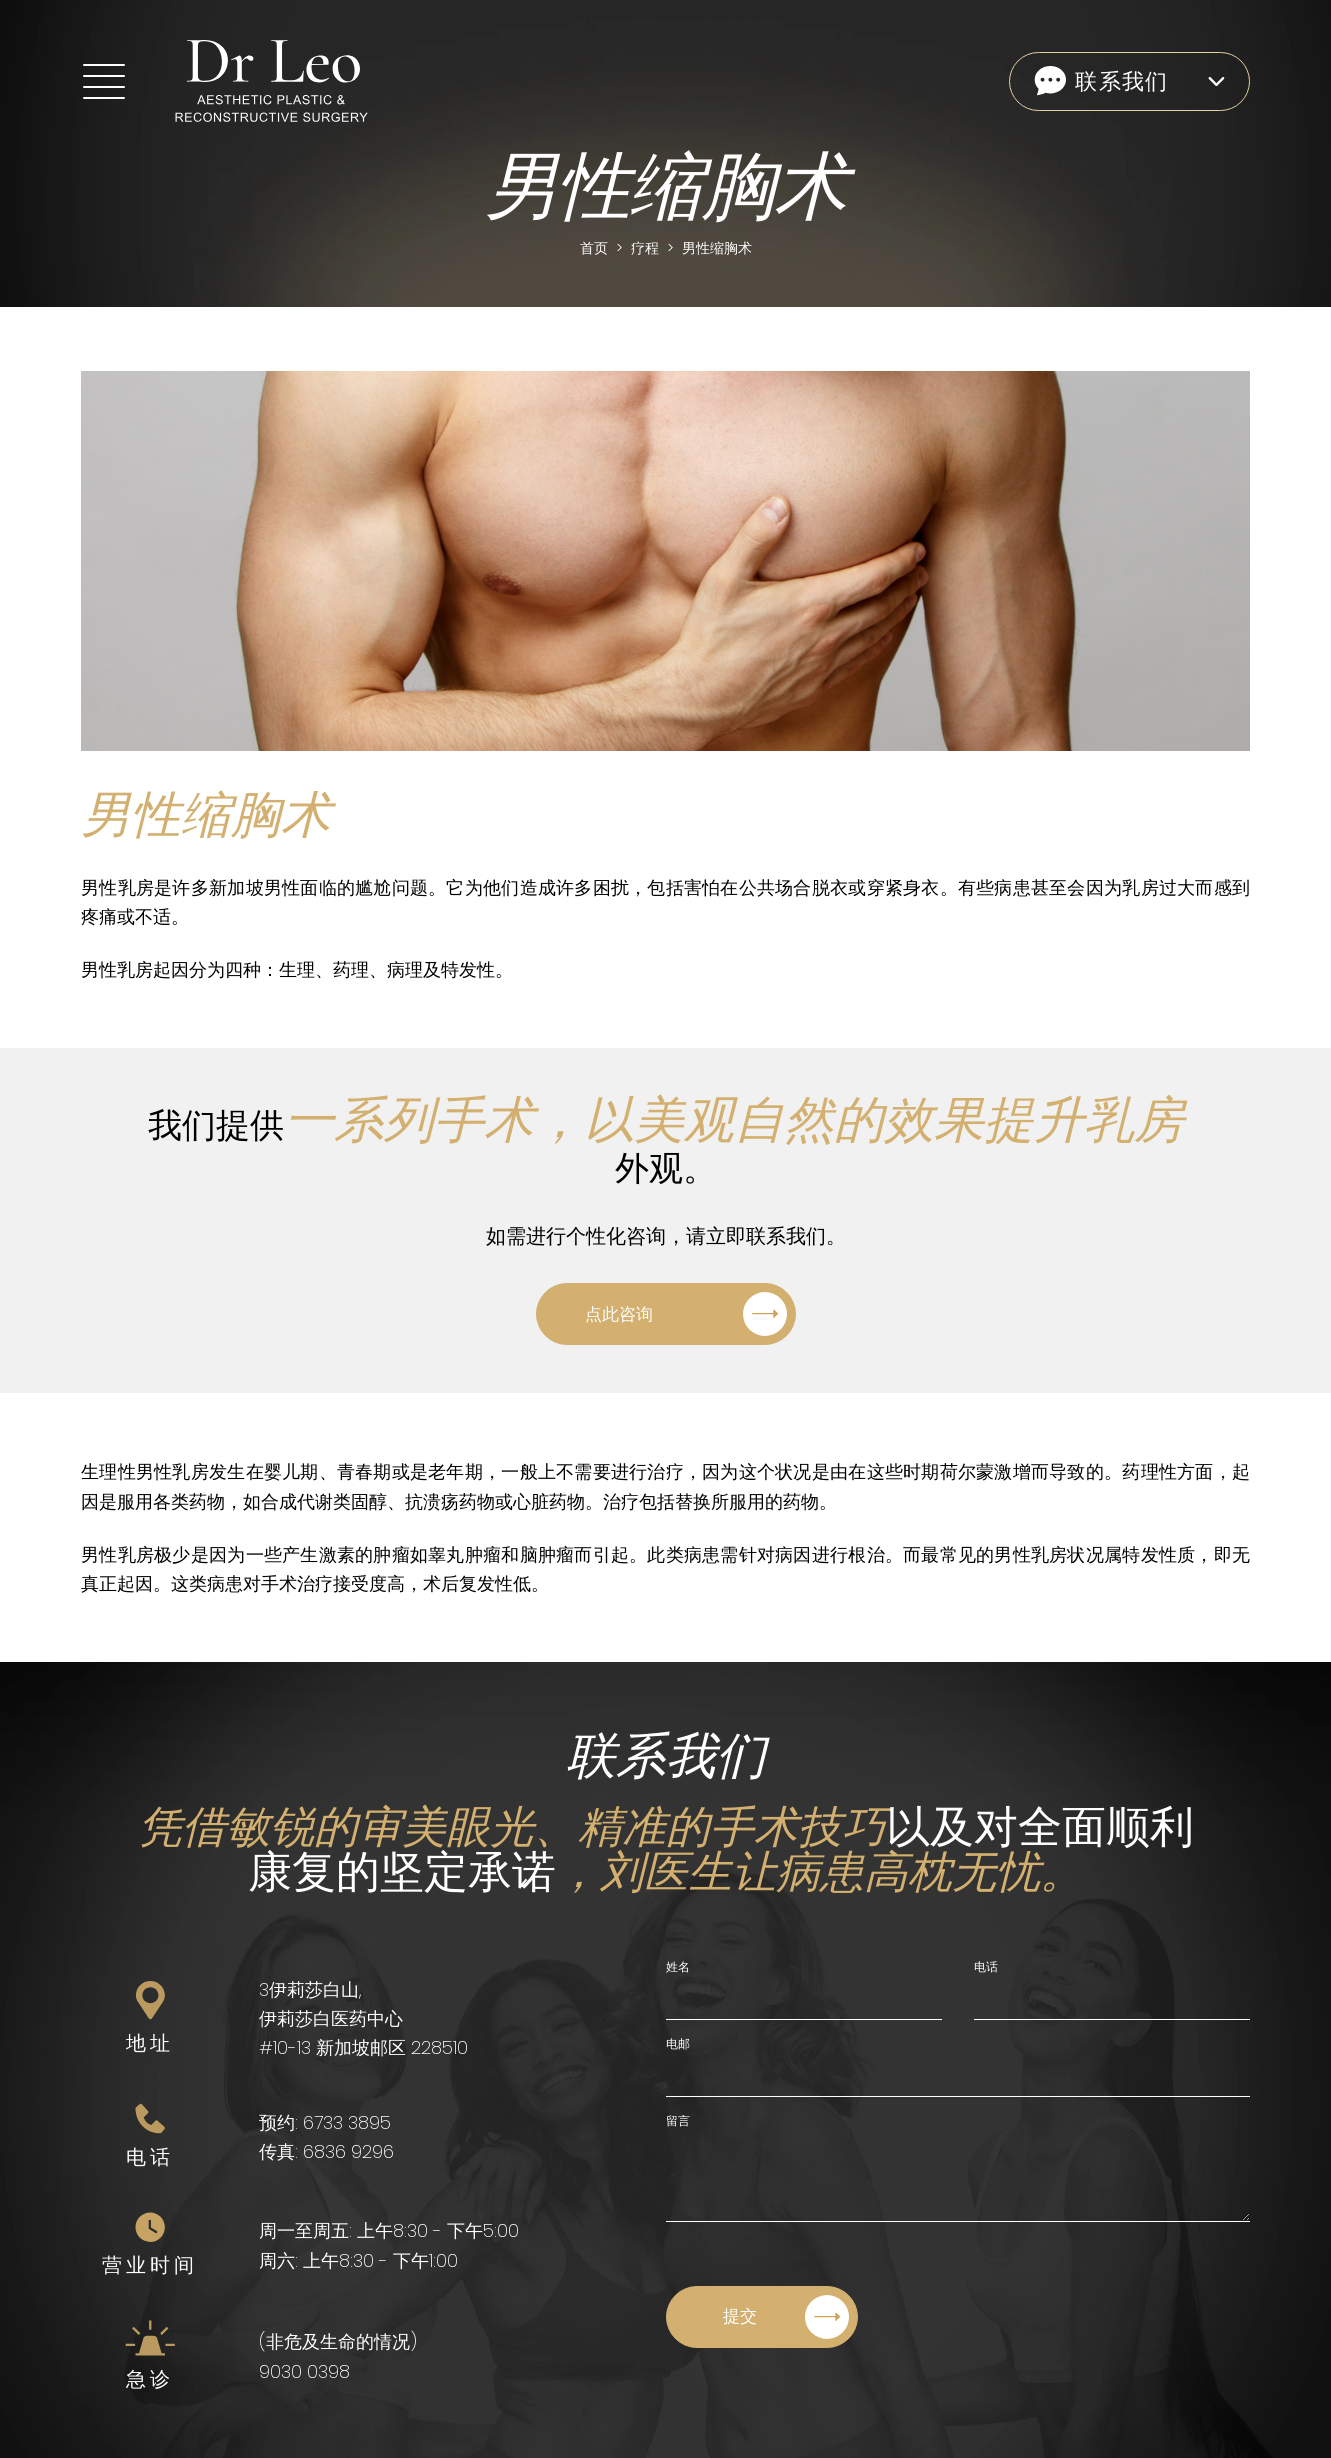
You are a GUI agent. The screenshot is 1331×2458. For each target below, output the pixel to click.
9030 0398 (304, 2371)
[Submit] (762, 2317)
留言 (678, 2120)
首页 (594, 248)
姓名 (678, 1966)
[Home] (239, 81)
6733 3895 (347, 2122)
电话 (986, 1966)
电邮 (678, 2043)
